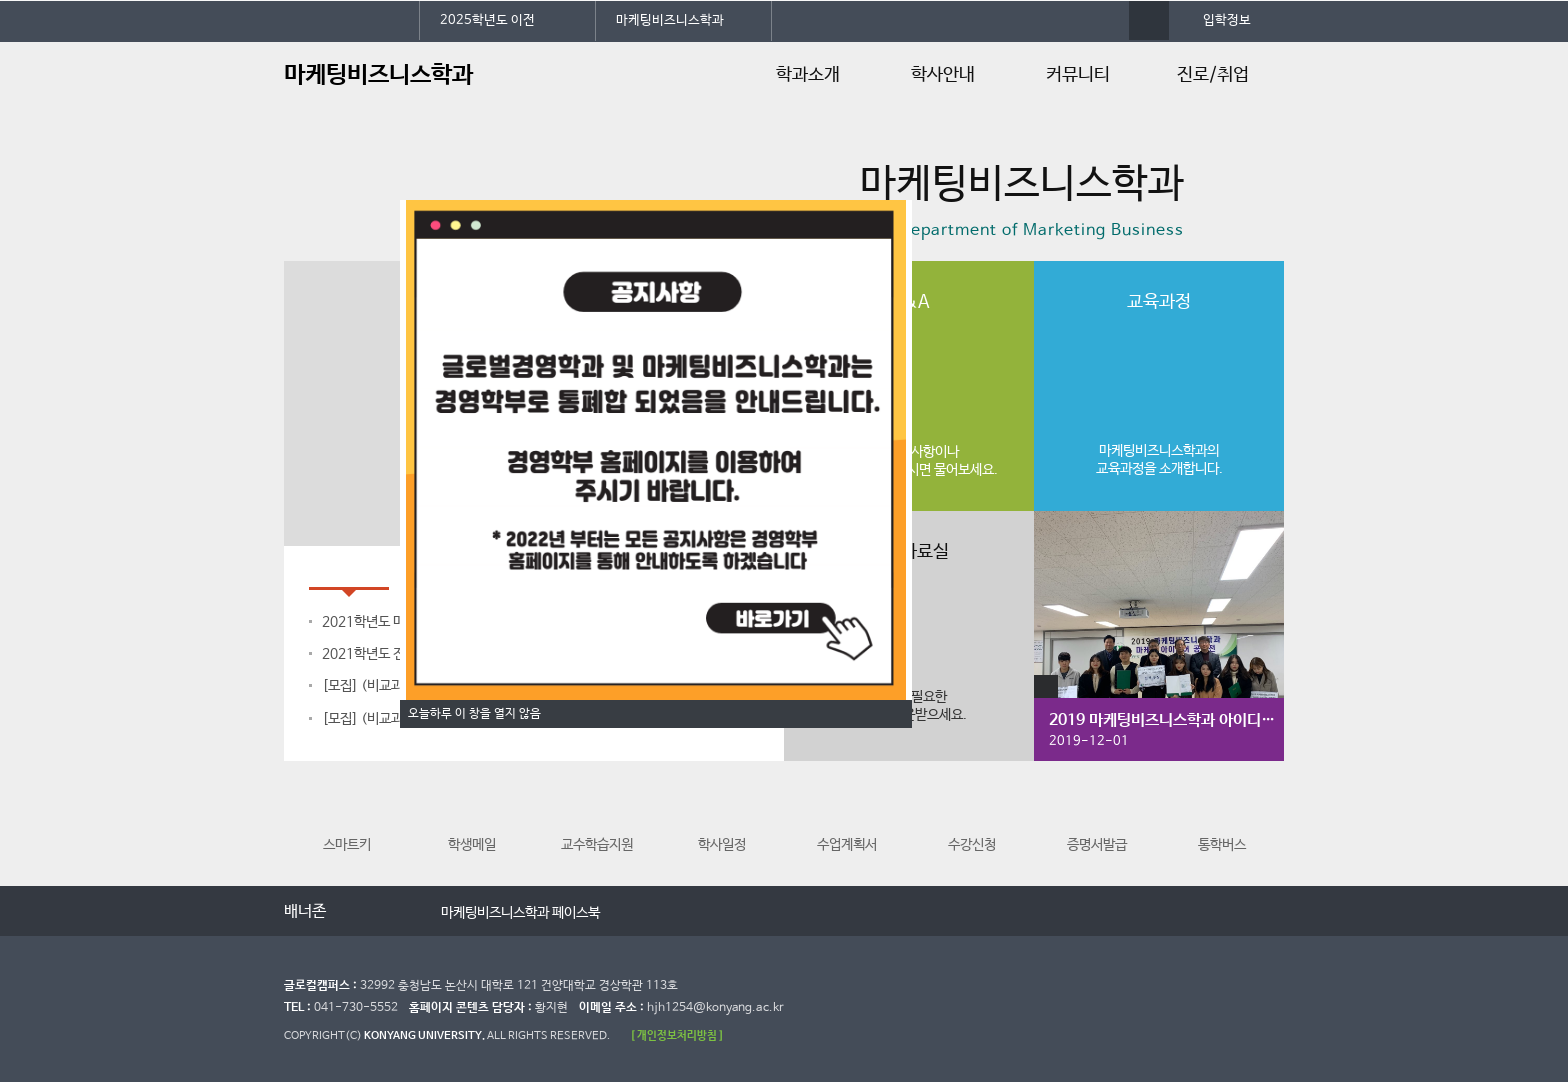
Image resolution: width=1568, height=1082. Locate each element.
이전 (356, 912)
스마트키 (347, 818)
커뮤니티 (1078, 75)
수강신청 (972, 818)
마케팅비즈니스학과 (670, 20)
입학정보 (1227, 20)
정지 (294, 236)
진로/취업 (1213, 75)
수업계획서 (847, 818)
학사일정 (722, 818)
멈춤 (376, 912)
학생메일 (472, 818)
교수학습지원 (597, 818)
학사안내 (943, 75)
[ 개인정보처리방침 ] (677, 1035)
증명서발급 (1097, 818)
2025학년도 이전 (487, 20)
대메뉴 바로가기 (0, 0)
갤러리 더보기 (1046, 687)
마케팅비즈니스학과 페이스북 (520, 913)
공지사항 (349, 568)
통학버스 (1222, 818)
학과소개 (808, 75)
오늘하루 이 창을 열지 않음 (474, 714)
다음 (396, 912)
